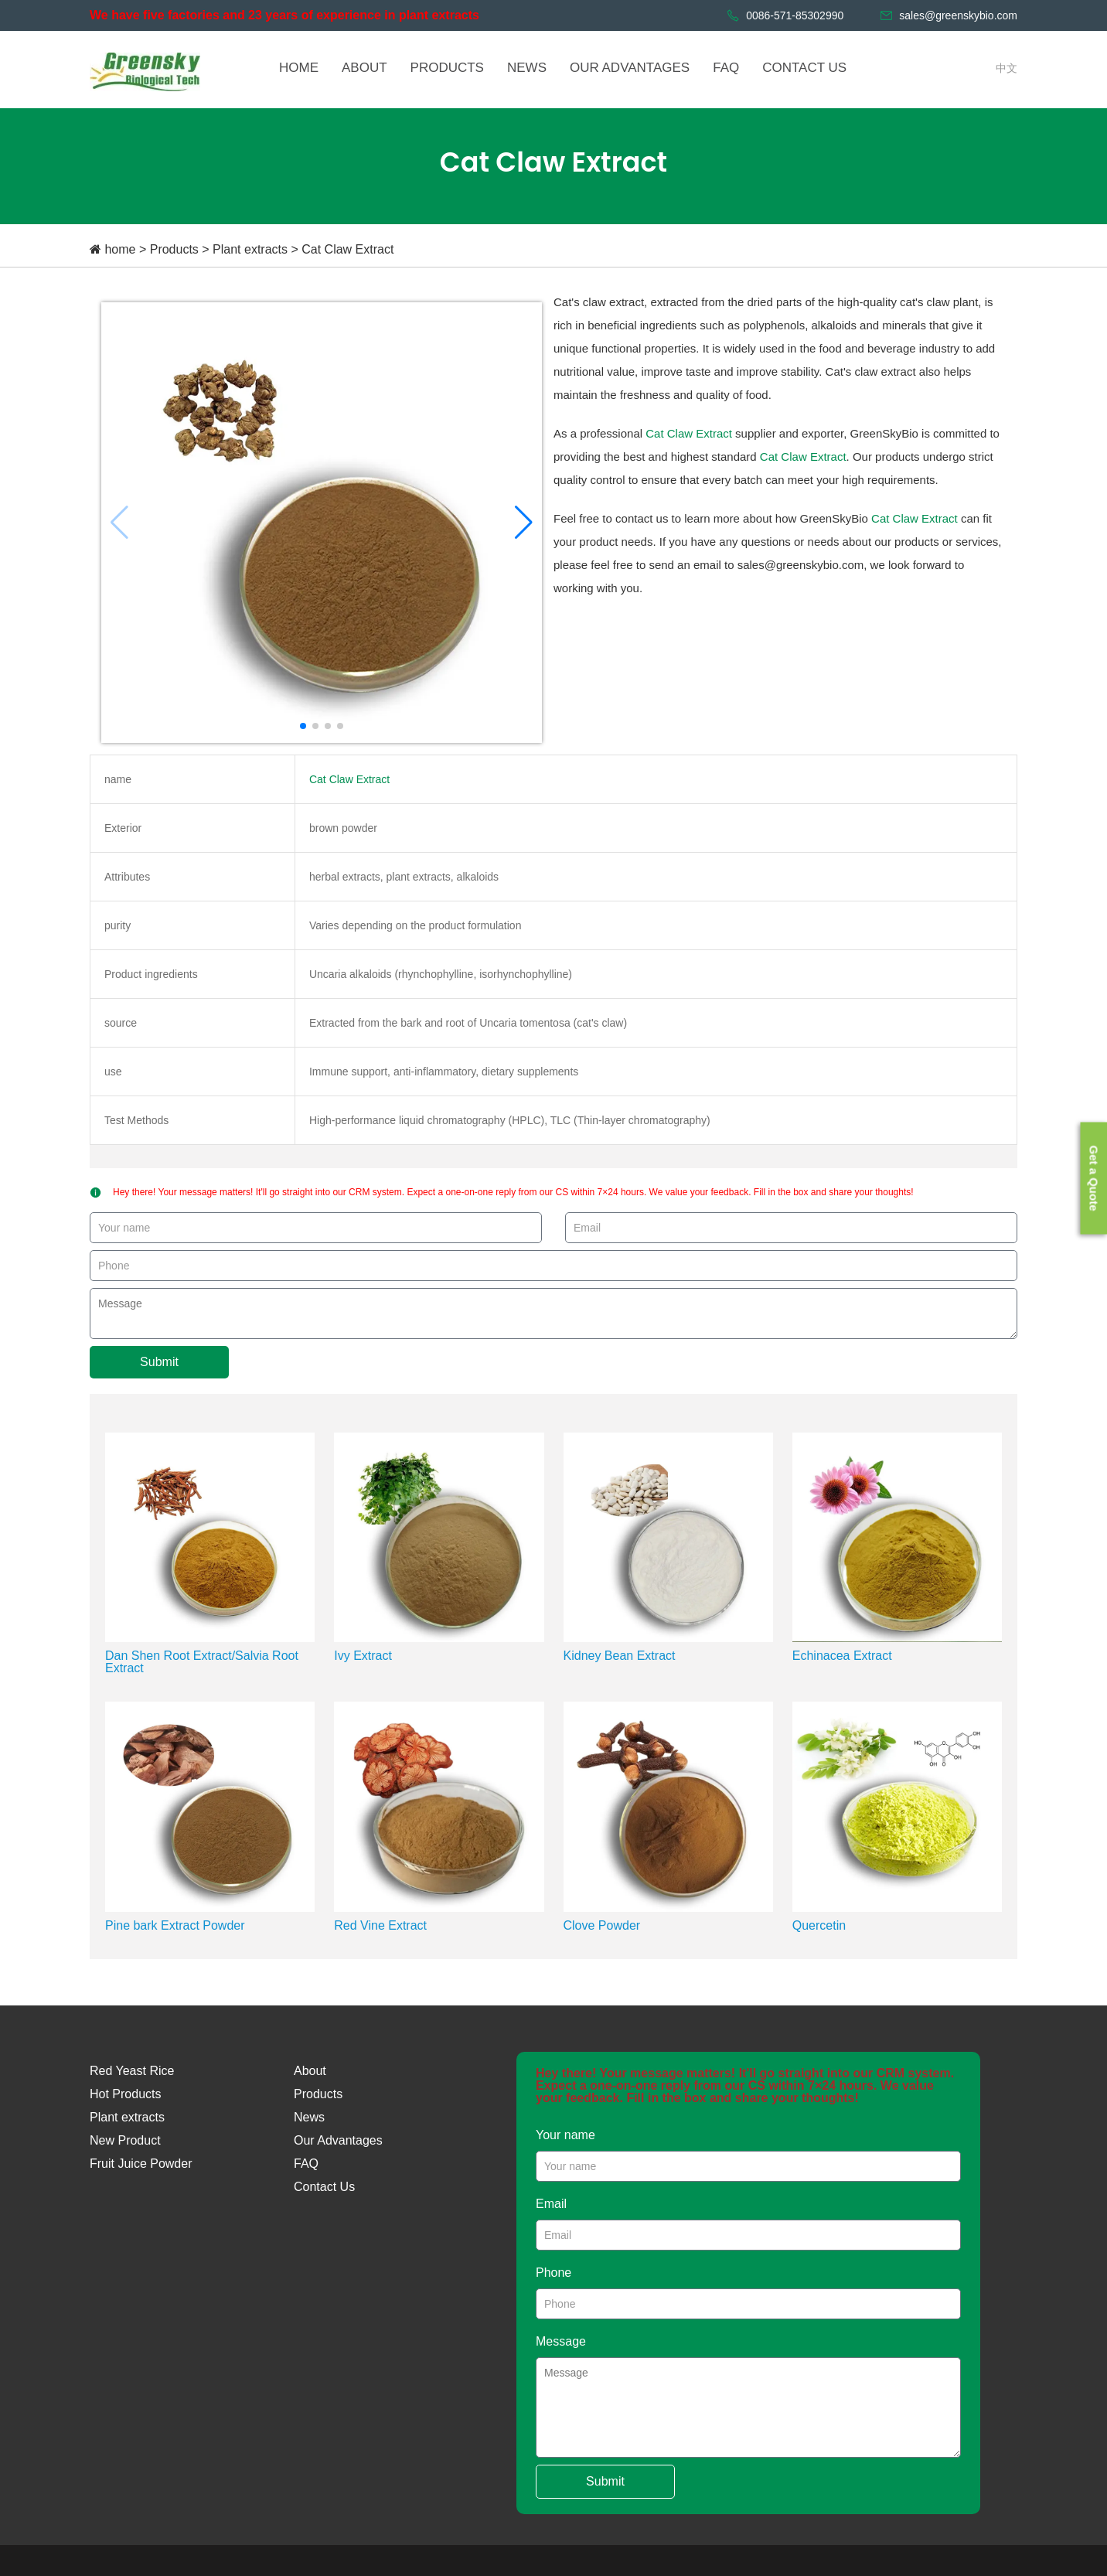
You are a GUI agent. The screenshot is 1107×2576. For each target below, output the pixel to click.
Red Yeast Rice (132, 2070)
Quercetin (819, 1925)
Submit (159, 1361)
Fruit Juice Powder (141, 2163)
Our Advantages (338, 2140)
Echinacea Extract (842, 1655)
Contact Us (324, 2186)
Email (551, 2203)
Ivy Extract (363, 1655)
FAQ (306, 2163)
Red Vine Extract (380, 1925)
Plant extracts (250, 249)
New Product (125, 2140)
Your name (565, 2135)
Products (174, 249)
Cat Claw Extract (347, 249)
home (119, 249)
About (310, 2070)
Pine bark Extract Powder (175, 1925)
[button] (523, 523)
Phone (553, 2272)
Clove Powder (602, 1925)
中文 (1006, 68)
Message (561, 2341)
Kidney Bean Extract (620, 1655)
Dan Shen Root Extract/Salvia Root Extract (201, 1662)
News (309, 2117)
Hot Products (125, 2094)
